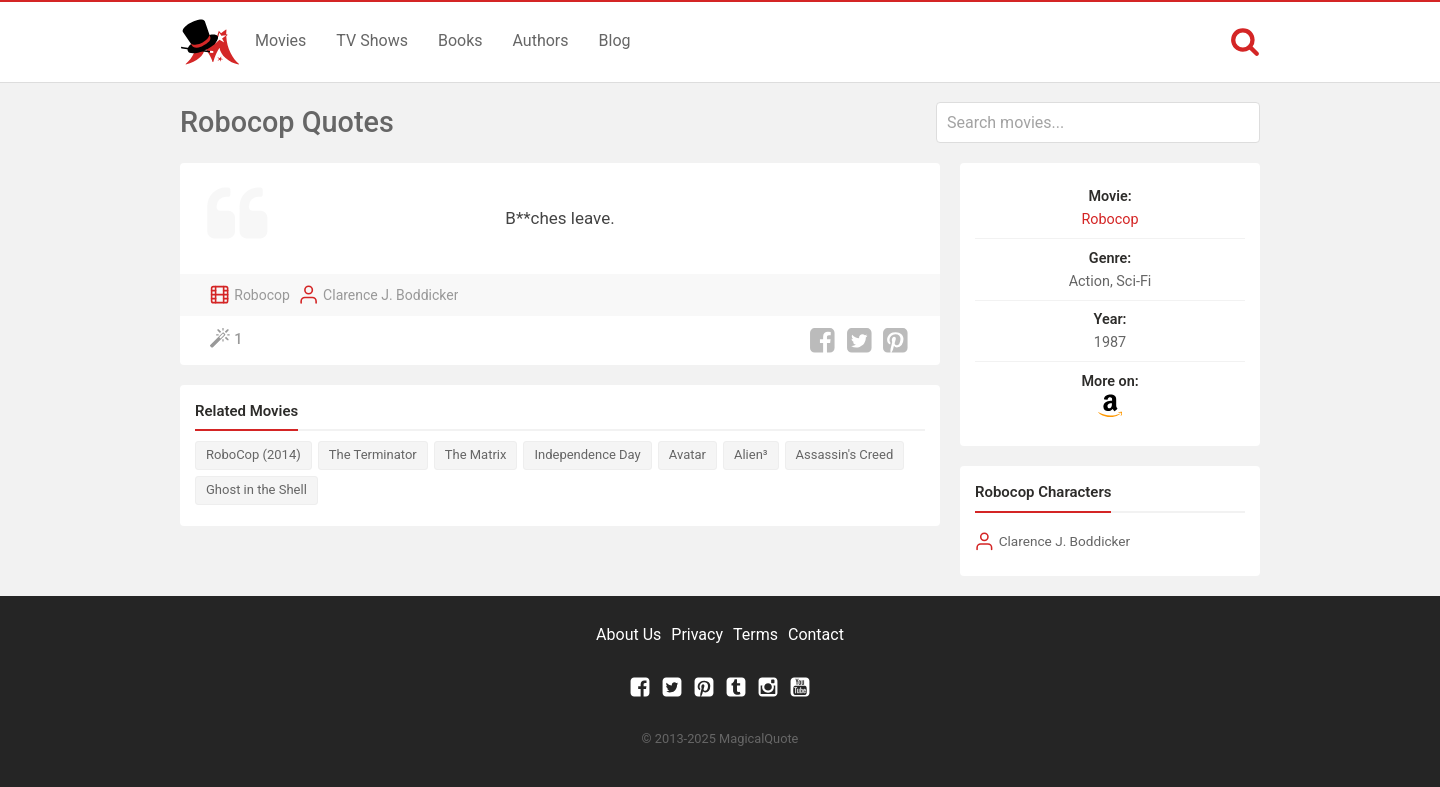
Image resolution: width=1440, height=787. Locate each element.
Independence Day (587, 454)
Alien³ (751, 454)
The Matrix (476, 454)
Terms (755, 634)
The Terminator (373, 454)
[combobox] (1098, 122)
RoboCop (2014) (253, 454)
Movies (280, 40)
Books (460, 40)
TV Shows (372, 40)
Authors (541, 40)
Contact (816, 634)
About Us (628, 634)
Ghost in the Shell (256, 489)
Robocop (262, 295)
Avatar (687, 454)
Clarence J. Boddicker (390, 295)
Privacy (697, 634)
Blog (615, 40)
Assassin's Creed (845, 454)
